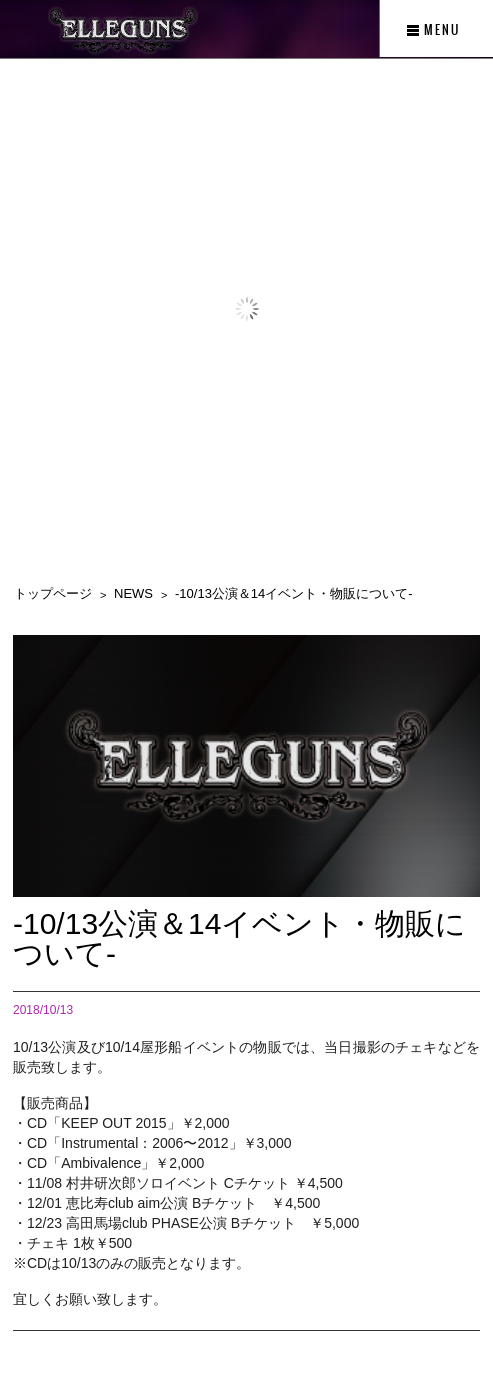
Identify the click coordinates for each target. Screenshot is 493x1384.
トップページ (53, 593)
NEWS (133, 593)
